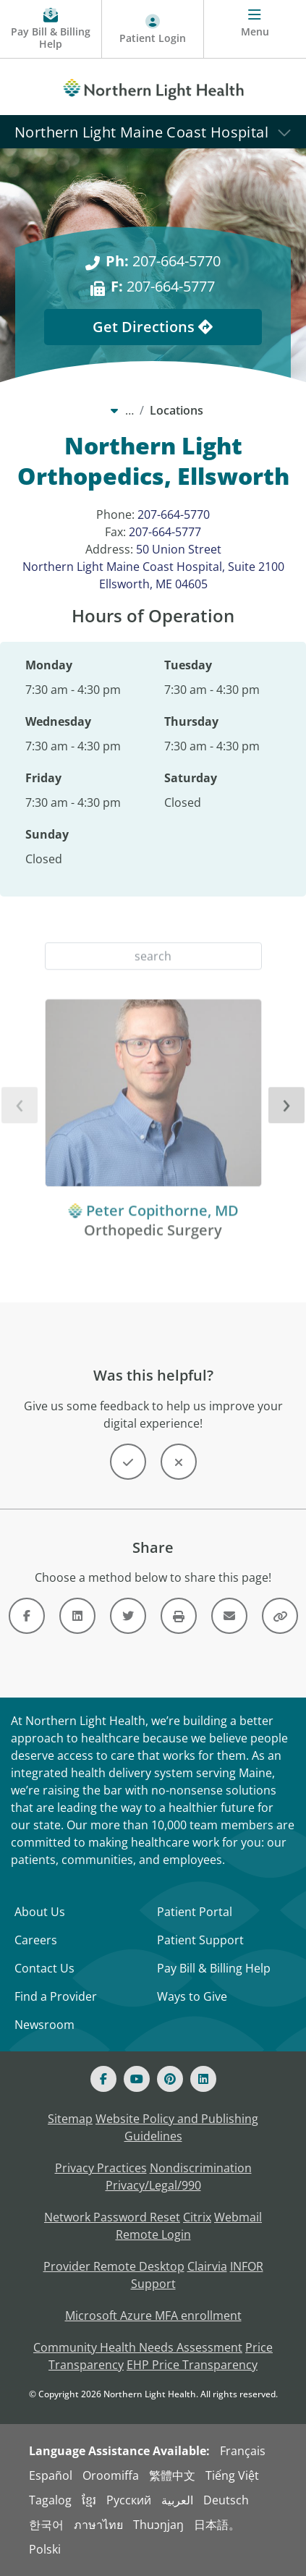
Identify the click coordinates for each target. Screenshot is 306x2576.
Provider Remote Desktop (113, 2266)
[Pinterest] (170, 2079)
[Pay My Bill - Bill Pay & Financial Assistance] (51, 29)
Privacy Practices (101, 2168)
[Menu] (255, 29)
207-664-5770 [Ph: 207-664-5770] (163, 261)
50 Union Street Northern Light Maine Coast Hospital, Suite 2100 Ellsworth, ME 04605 (153, 566)
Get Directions (153, 326)
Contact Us (44, 1968)
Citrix (197, 2217)
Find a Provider (55, 1996)
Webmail (238, 2217)
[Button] (128, 1462)
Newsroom (44, 2025)
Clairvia (207, 2266)
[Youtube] (137, 2079)
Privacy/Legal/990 (153, 2185)
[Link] (27, 1616)
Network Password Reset (112, 2217)
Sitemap (70, 2119)
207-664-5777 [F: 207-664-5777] (163, 286)
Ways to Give (192, 1996)
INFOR (246, 2266)
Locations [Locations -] (176, 410)
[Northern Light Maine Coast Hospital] (153, 131)
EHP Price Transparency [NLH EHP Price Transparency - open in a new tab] (192, 2365)
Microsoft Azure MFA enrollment (153, 2315)
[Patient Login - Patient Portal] (153, 29)
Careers (35, 1940)
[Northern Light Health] (153, 87)
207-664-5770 (173, 514)
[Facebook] (103, 2079)
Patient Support (200, 1940)
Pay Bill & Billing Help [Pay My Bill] (214, 1968)
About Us (39, 1912)
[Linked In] (203, 2079)
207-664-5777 (165, 532)
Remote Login (153, 2234)
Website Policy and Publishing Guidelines (176, 2127)
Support (153, 2284)
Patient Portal (194, 1912)
